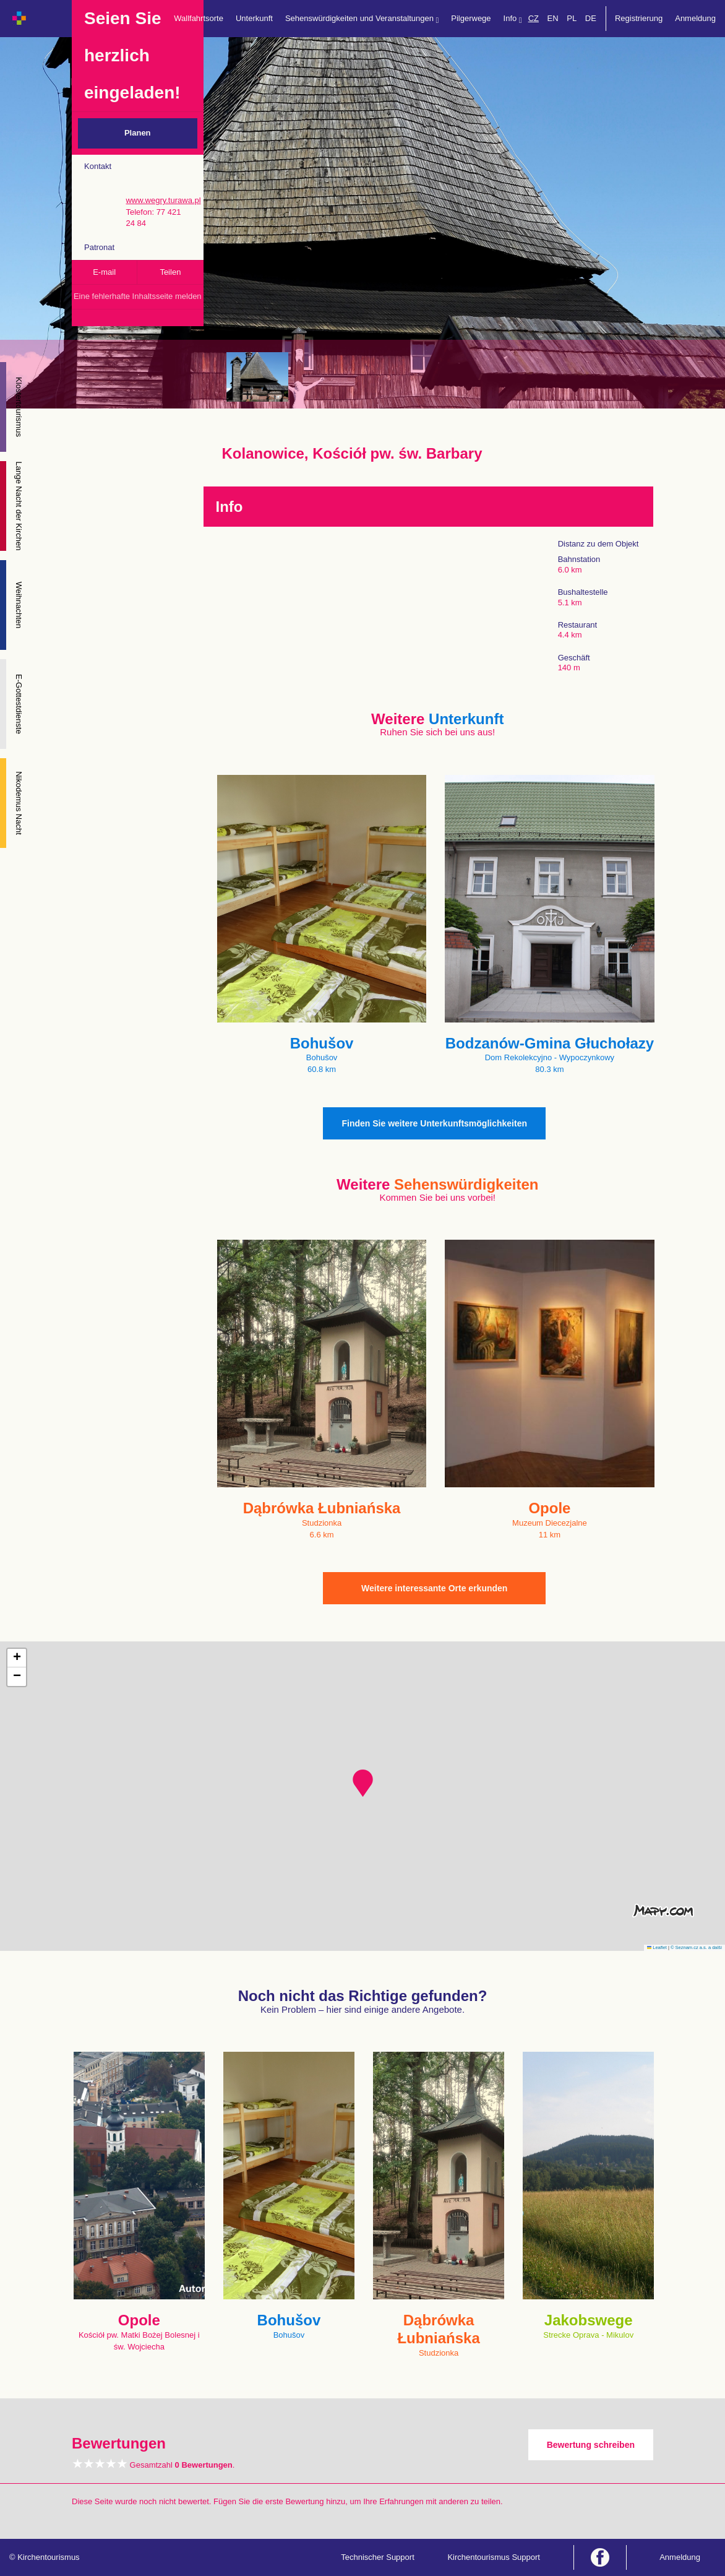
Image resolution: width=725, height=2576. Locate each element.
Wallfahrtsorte (198, 18)
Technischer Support (377, 2557)
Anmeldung (695, 18)
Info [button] (513, 19)
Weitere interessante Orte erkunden (434, 1588)
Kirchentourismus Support (493, 2557)
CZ (533, 18)
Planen (137, 132)
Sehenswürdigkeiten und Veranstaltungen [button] (362, 19)
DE (590, 18)
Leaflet (657, 1947)
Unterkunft (254, 18)
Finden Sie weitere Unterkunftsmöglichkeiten (434, 1123)
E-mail (104, 272)
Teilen (170, 272)
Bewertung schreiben (591, 2445)
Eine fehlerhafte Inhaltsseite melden (138, 296)
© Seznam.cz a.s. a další (696, 1947)
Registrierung (639, 18)
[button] (363, 1783)
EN (553, 18)
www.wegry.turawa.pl (163, 200)
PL (572, 18)
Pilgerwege (471, 18)
